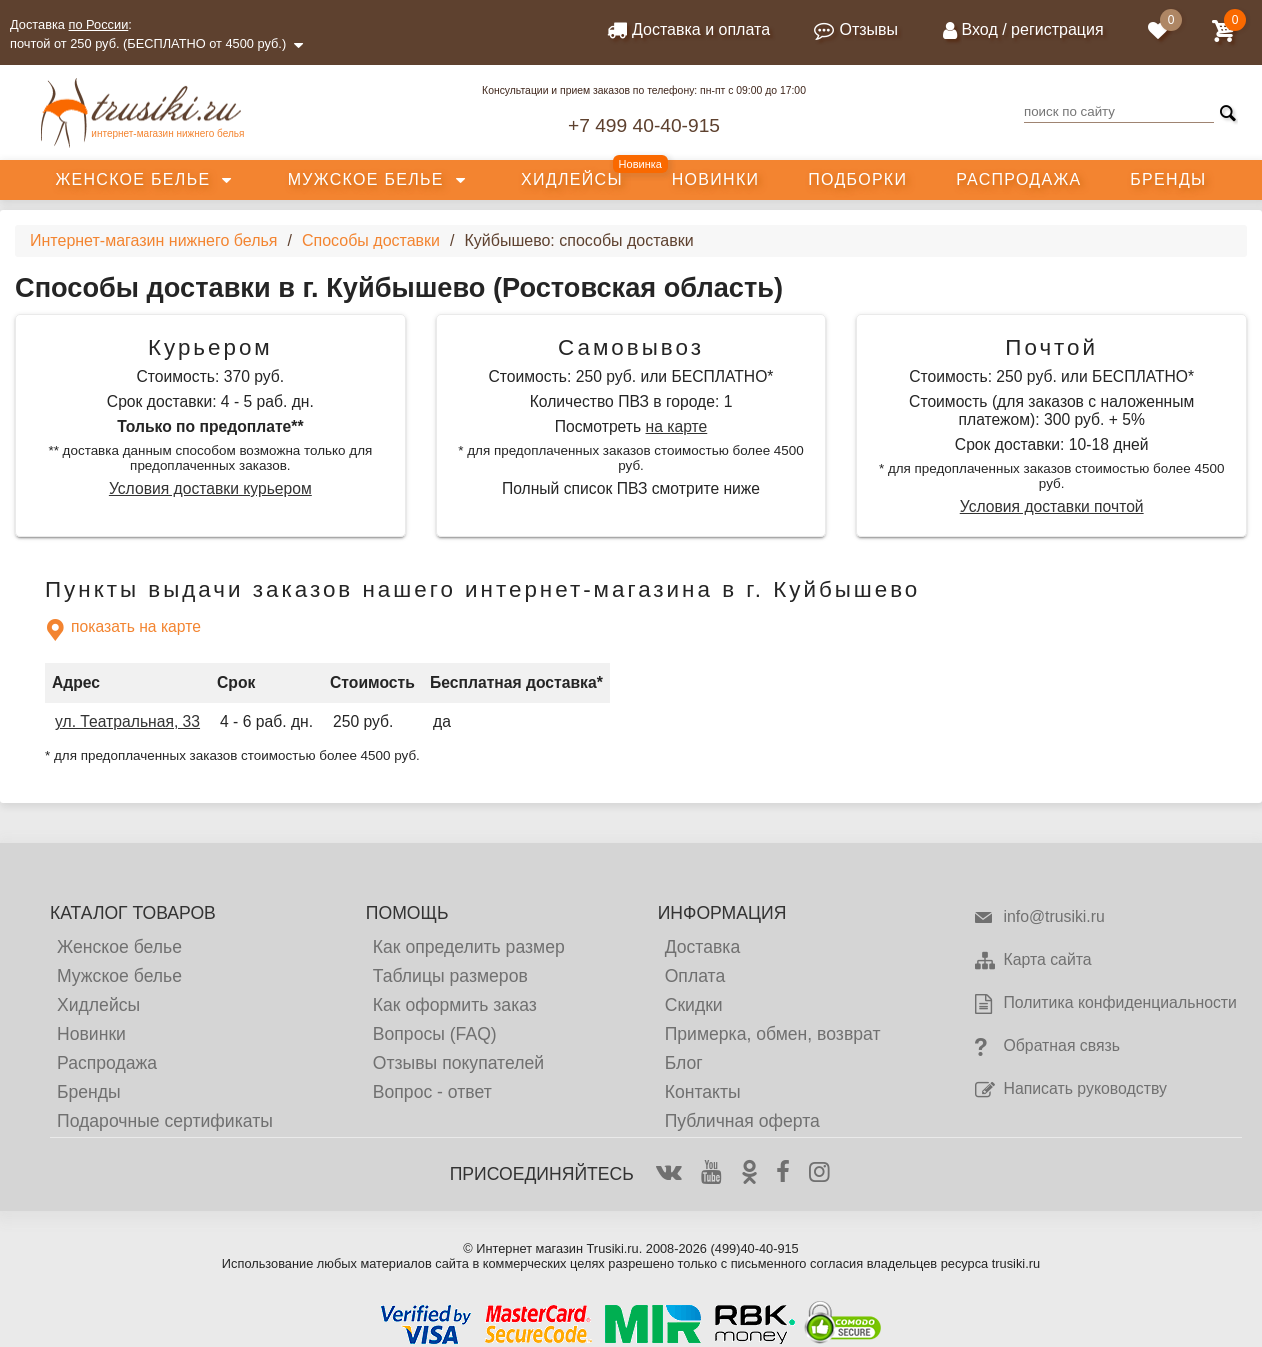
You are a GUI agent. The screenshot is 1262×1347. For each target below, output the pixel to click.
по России (99, 24)
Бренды (1168, 179)
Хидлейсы (572, 179)
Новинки (716, 179)
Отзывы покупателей (458, 1063)
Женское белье (132, 179)
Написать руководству (1069, 1090)
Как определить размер (469, 947)
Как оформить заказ (455, 1005)
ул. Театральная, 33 (127, 721)
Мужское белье (366, 179)
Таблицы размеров (450, 976)
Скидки (694, 1005)
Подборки (857, 179)
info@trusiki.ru (1038, 918)
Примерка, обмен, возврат (773, 1034)
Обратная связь (1046, 1047)
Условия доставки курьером (210, 488)
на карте (677, 426)
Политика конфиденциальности (1105, 1004)
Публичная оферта (742, 1121)
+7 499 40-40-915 (644, 125)
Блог (684, 1063)
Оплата (695, 976)
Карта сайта (1032, 961)
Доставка (703, 947)
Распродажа (1018, 179)
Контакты (703, 1092)
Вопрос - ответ (432, 1092)
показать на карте (123, 630)
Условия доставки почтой (1052, 506)
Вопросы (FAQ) (435, 1034)
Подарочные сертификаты (165, 1121)
